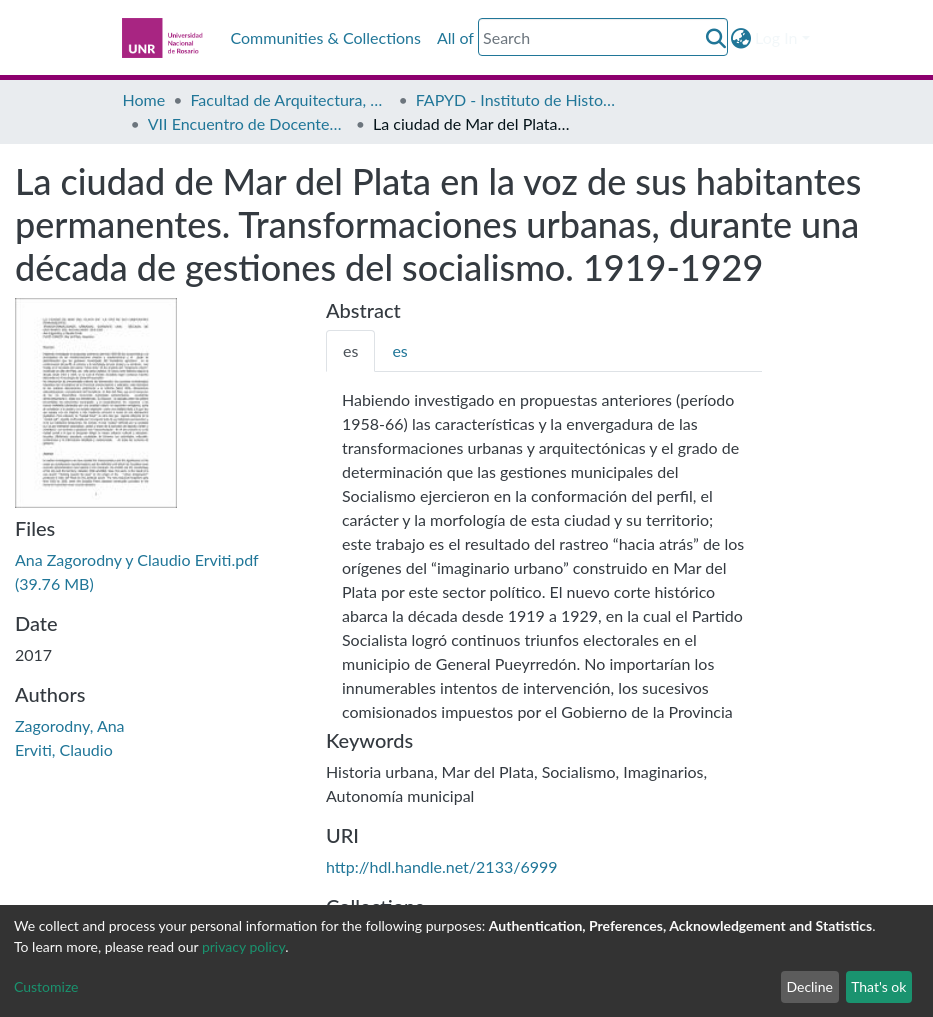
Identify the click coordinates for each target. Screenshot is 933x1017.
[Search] (603, 37)
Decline (809, 986)
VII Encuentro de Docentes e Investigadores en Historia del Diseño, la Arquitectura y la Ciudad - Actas (248, 123)
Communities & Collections (326, 37)
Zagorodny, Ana (70, 725)
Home (144, 99)
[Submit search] (715, 38)
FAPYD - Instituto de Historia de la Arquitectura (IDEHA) (516, 99)
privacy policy (243, 946)
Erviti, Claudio (64, 749)
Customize (46, 986)
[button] (740, 38)
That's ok (878, 986)
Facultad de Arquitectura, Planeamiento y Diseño (290, 99)
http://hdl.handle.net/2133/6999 (442, 866)
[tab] (350, 351)
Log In (776, 37)
